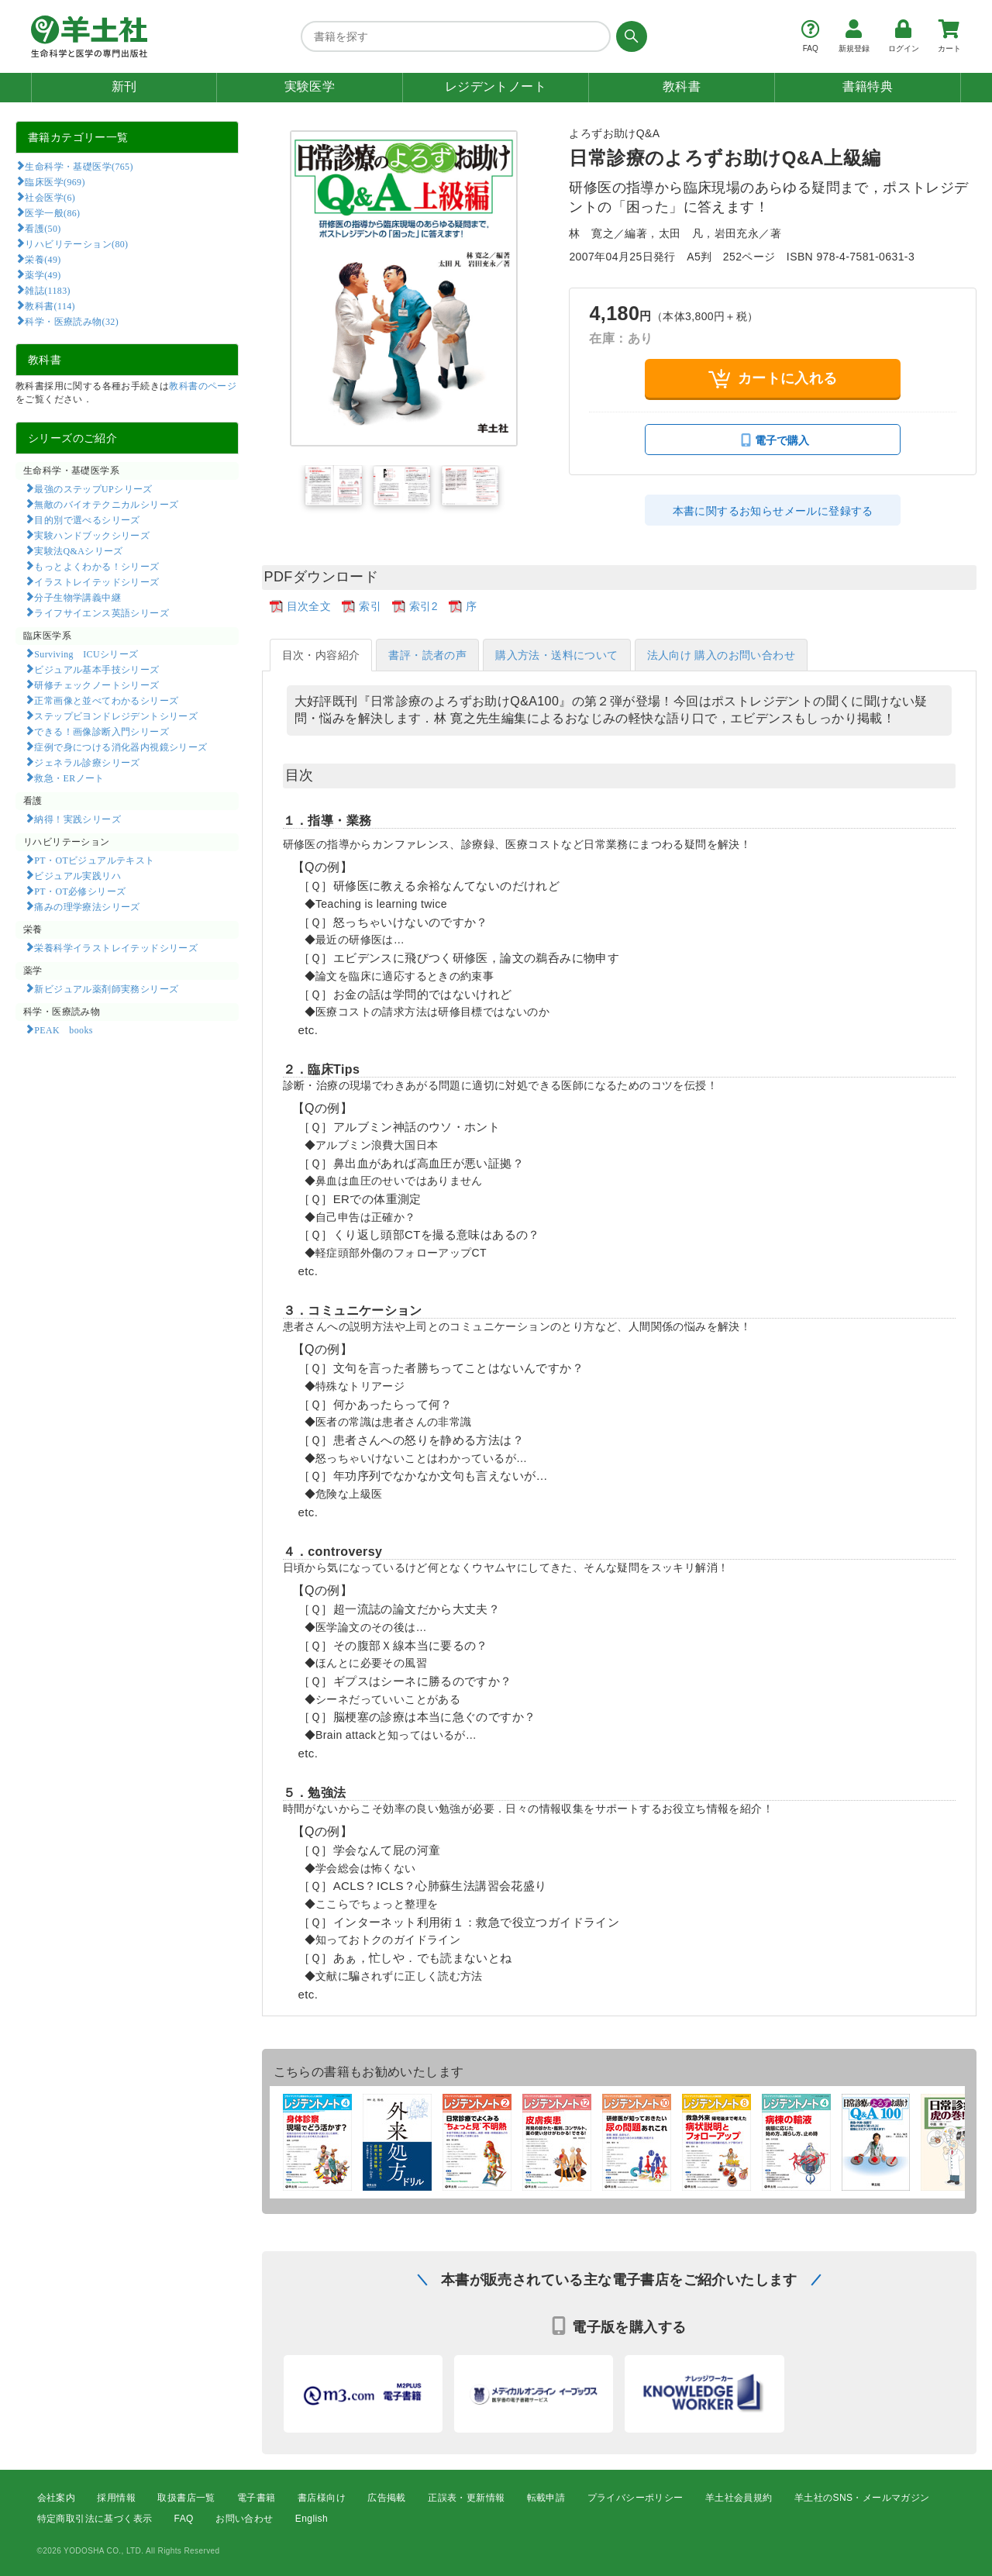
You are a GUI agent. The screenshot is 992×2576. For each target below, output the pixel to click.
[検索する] (629, 36)
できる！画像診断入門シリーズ (101, 731)
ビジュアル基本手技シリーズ (96, 669)
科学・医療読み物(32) (72, 321)
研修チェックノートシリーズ (96, 684)
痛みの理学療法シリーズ (87, 906)
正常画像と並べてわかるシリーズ (106, 700)
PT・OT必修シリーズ (80, 890)
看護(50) (42, 228)
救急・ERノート (69, 777)
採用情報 (116, 2497)
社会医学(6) (50, 197)
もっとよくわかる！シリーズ (96, 566)
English (311, 2518)
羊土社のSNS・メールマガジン (862, 2497)
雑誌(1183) (47, 290)
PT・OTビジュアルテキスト (94, 859)
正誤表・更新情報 (466, 2497)
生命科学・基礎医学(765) (79, 166)
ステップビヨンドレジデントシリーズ (116, 715)
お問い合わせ (244, 2518)
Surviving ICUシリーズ (86, 653)
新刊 (124, 86)
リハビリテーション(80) (76, 243)
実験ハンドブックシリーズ (92, 535)
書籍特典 (868, 86)
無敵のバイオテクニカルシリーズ (106, 504)
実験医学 (310, 86)
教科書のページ (202, 386)
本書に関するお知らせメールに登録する (773, 511)
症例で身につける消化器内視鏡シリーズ (120, 746)
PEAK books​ (63, 1029)
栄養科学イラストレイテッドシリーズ (116, 947)
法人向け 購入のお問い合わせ (721, 655)
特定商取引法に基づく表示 (95, 2518)
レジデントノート (495, 86)
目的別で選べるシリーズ (87, 519)
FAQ (184, 2518)
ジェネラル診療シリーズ (87, 762)
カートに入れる (773, 378)
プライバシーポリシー (635, 2497)
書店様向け (322, 2497)
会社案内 (56, 2497)
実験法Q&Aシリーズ (78, 550)
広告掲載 (386, 2497)
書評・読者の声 (427, 655)
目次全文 (309, 606)
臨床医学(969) (54, 181)
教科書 (682, 86)
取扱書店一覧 (186, 2497)
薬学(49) (42, 274)
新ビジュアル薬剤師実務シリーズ (106, 988)
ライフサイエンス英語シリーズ (101, 612)
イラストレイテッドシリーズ (96, 581)
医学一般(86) (52, 212)
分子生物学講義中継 (77, 597)
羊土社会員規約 (739, 2497)
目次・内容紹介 (321, 655)
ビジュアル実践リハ (77, 875)
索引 (370, 606)
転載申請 (546, 2497)
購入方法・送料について (556, 655)
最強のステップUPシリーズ (93, 488)
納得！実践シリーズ (77, 818)
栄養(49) (42, 259)
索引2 (423, 606)
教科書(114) (50, 305)
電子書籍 (256, 2497)
